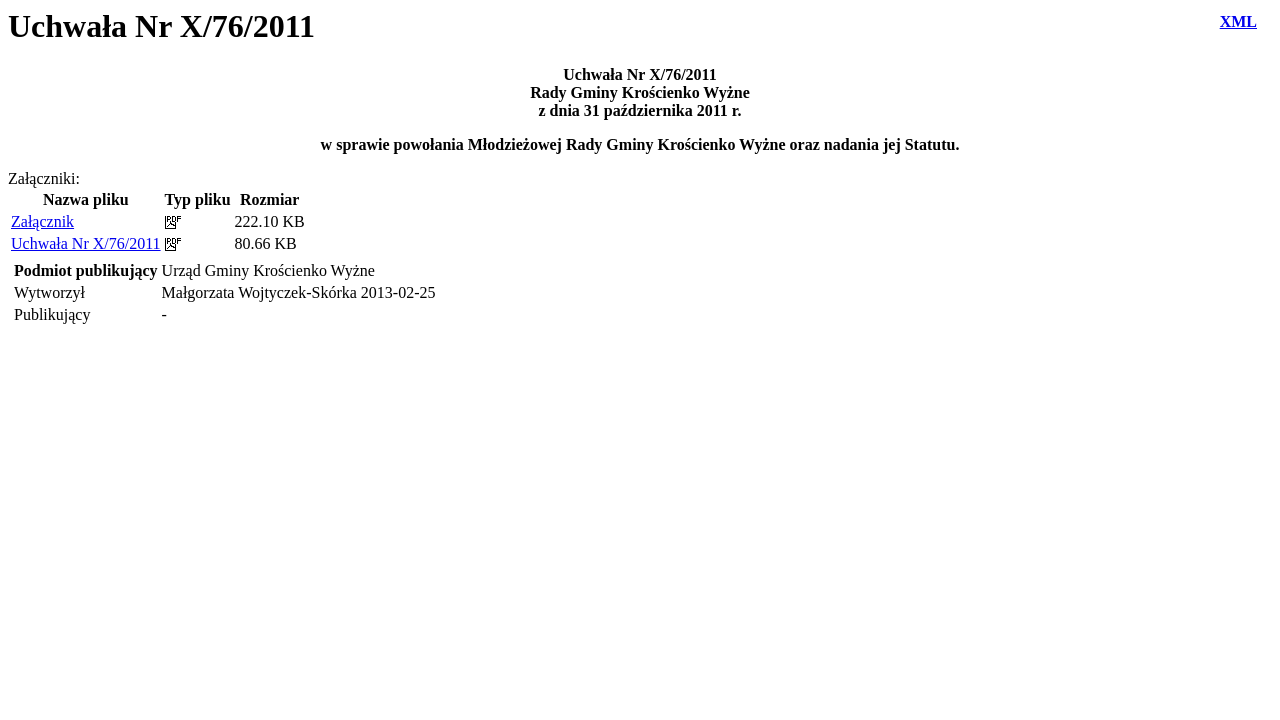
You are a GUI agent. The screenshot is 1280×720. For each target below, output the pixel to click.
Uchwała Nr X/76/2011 (86, 243)
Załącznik (42, 221)
